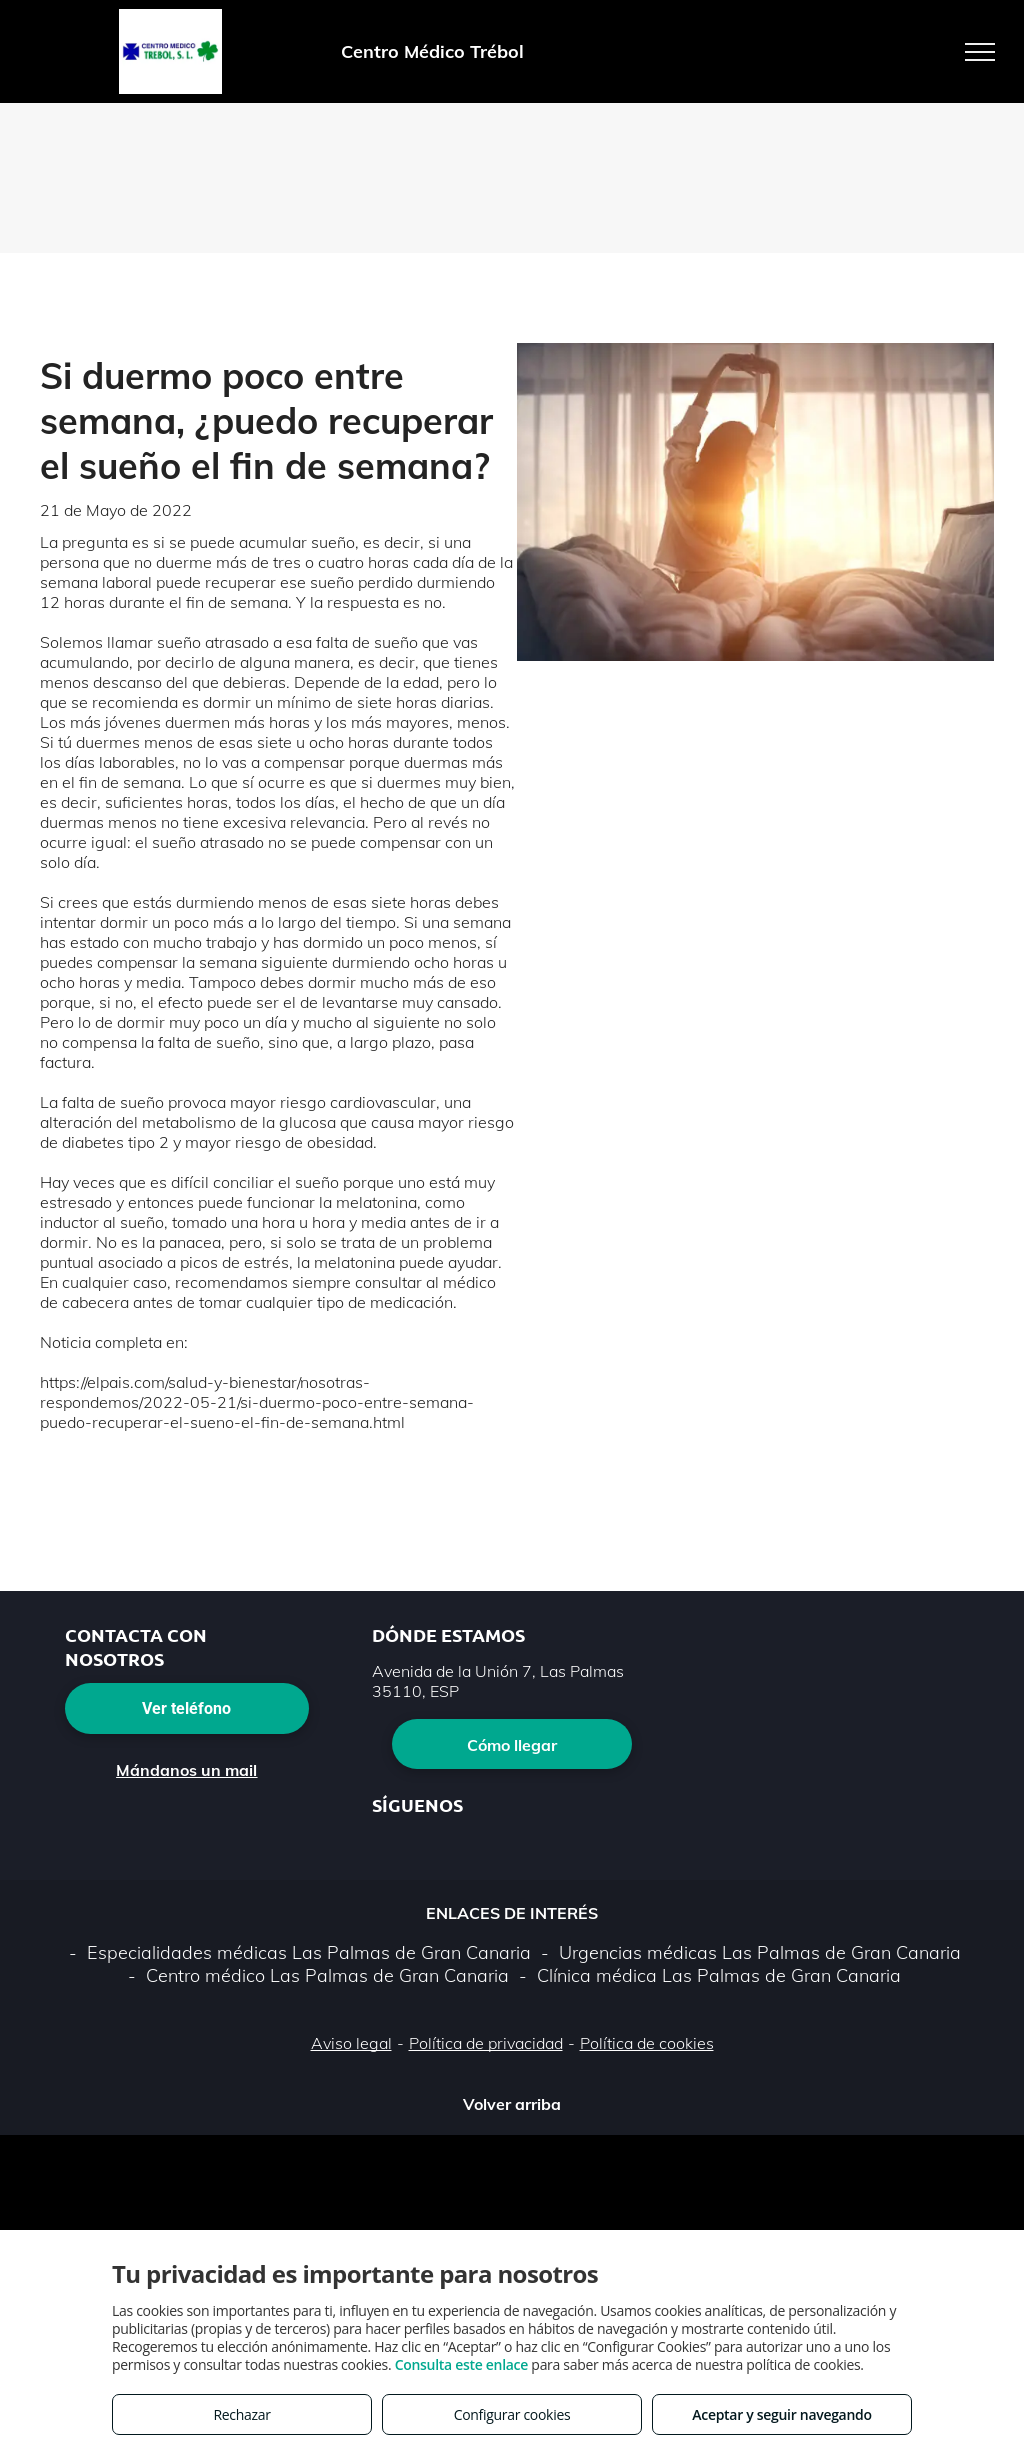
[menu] (980, 52)
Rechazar (241, 2414)
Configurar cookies (512, 2414)
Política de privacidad (486, 2043)
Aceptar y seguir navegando (781, 2414)
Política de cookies (647, 2043)
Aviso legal (351, 2043)
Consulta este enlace (461, 2364)
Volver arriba (512, 2104)
